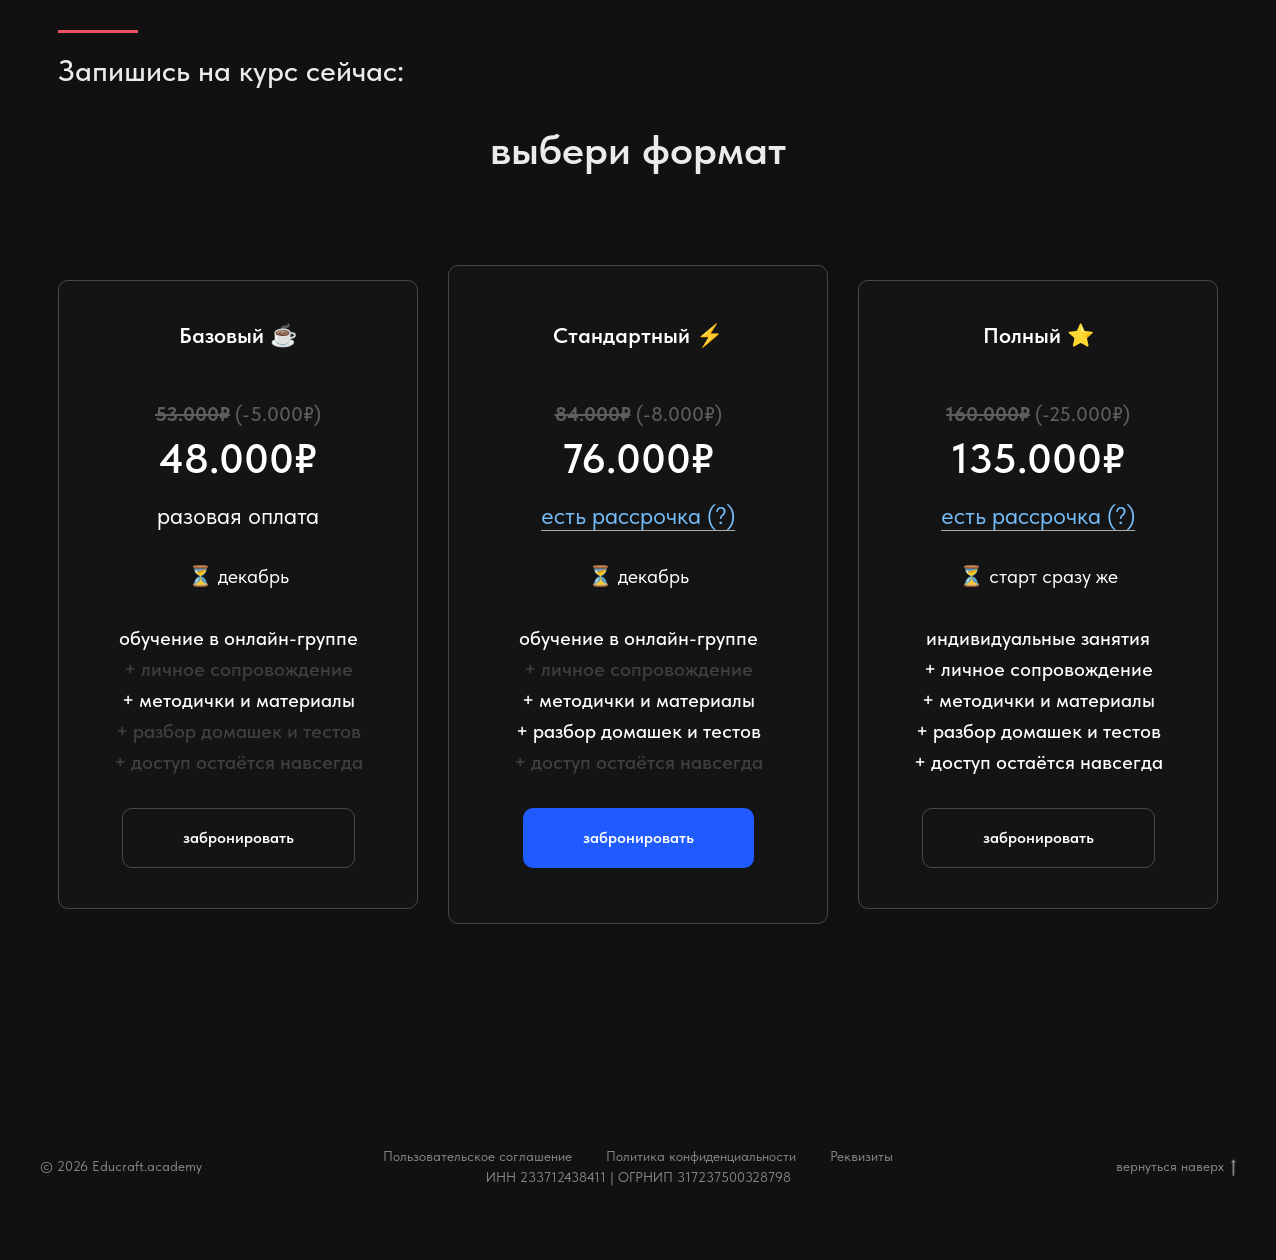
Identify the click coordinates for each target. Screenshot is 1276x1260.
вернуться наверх (1176, 1167)
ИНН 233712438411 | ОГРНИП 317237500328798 (638, 1177)
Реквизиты (861, 1156)
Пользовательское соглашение (477, 1156)
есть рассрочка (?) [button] (638, 515)
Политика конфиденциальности (701, 1156)
